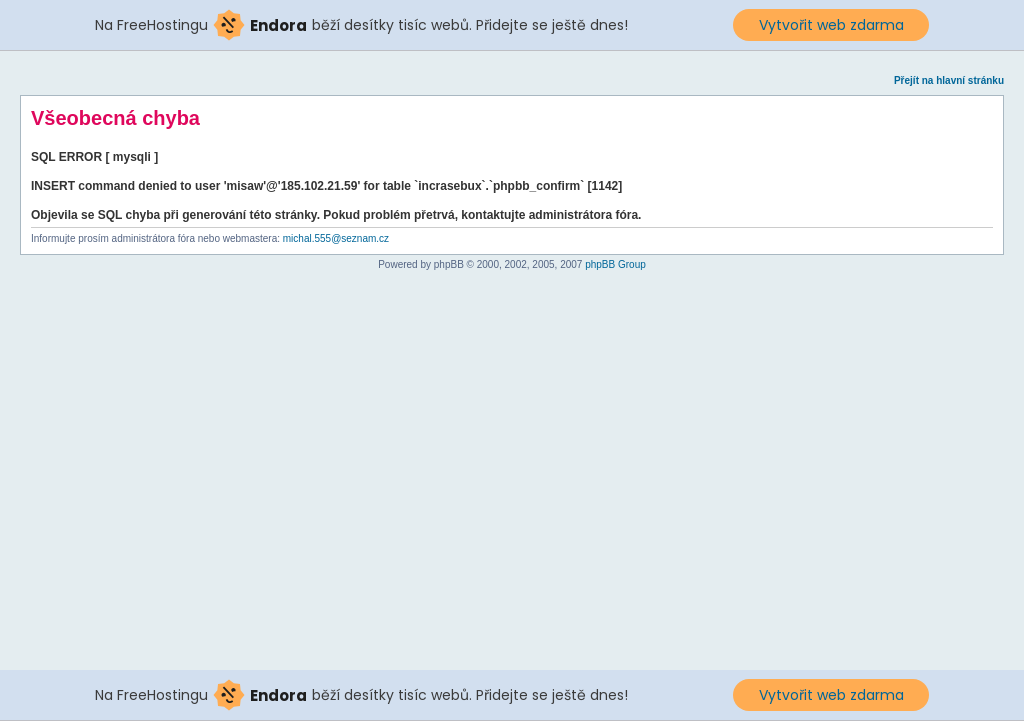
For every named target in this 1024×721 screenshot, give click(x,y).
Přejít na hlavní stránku (949, 80)
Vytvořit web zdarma (831, 25)
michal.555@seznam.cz (336, 238)
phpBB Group (615, 264)
